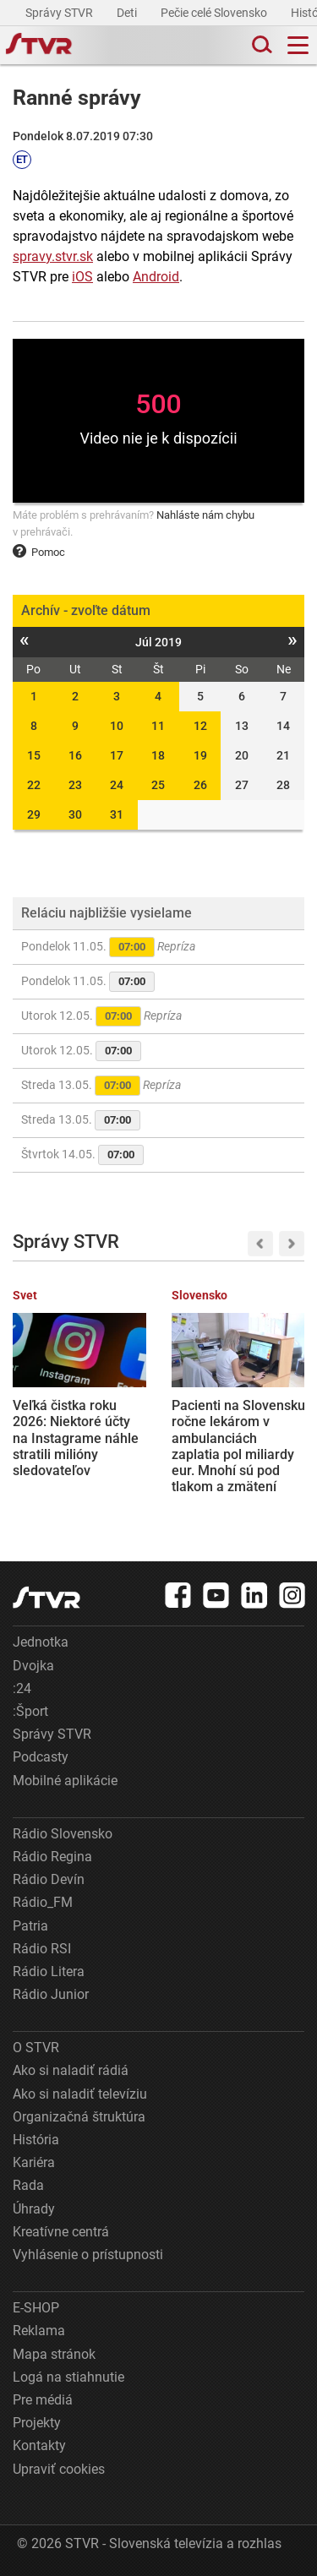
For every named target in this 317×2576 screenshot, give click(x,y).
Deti (128, 12)
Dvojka (33, 1666)
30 (75, 814)
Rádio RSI (42, 1949)
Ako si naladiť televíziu (80, 2094)
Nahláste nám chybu (205, 515)
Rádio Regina (52, 1857)
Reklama (39, 2331)
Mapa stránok (54, 2354)
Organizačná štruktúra (79, 2117)
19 (200, 755)
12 (200, 725)
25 (158, 785)
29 (34, 814)
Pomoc (39, 552)
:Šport (30, 1711)
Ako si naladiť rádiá (70, 2070)
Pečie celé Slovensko (215, 12)
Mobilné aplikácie (65, 1781)
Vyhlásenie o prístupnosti (88, 2255)
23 (75, 785)
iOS (82, 277)
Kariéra (34, 2162)
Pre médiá (43, 2400)
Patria (30, 1926)
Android (156, 277)
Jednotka (40, 1642)
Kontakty (39, 2445)
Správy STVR (60, 12)
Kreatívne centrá (61, 2232)
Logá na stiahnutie (68, 2377)
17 (116, 755)
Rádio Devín (49, 1879)
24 (116, 785)
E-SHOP (36, 2308)
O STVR (36, 2048)
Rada (28, 2185)
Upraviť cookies (59, 2469)
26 (200, 785)
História (36, 2140)
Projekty (37, 2423)
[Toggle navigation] (298, 45)
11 (158, 725)
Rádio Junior (51, 1994)
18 (158, 755)
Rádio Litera (49, 1971)
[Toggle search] (260, 45)
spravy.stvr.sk (53, 256)
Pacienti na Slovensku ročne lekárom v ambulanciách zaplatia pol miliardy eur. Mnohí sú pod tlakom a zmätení (238, 1446)
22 (34, 785)
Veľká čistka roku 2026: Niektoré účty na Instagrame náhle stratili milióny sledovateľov (76, 1438)
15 (34, 755)
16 (75, 755)
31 (116, 814)
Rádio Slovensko (62, 1834)
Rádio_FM (43, 1902)
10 (116, 725)
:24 (22, 1688)
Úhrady (34, 2209)
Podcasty (40, 1757)
